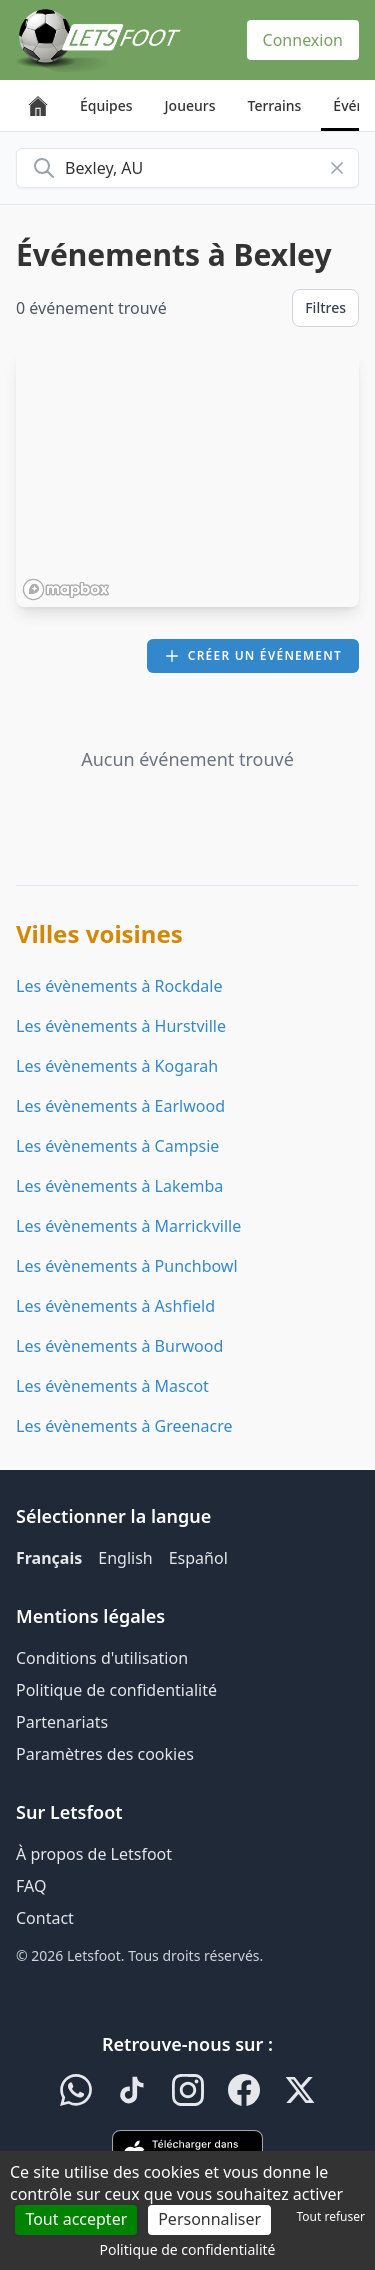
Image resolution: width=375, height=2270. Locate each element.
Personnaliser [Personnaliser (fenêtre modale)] (209, 2219)
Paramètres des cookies (105, 1754)
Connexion (303, 40)
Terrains (275, 105)
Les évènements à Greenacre (124, 1426)
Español (198, 1558)
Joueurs (190, 105)
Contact (45, 1918)
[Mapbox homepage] (66, 589)
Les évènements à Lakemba (119, 1186)
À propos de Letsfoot (94, 1854)
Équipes (106, 105)
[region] (187, 479)
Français (49, 1558)
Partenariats (62, 1722)
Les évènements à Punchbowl (127, 1266)
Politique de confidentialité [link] (188, 2249)
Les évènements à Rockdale (119, 986)
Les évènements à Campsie (117, 1146)
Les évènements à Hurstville (121, 1026)
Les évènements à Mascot (112, 1386)
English (125, 1558)
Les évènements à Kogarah (117, 1066)
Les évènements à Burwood (119, 1346)
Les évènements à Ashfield (115, 1306)
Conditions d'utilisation (102, 1658)
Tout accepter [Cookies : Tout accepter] (76, 2219)
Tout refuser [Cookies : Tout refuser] (331, 2216)
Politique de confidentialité (116, 1690)
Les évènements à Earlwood (120, 1106)
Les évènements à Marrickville (128, 1226)
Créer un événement (253, 655)
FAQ (31, 1886)
